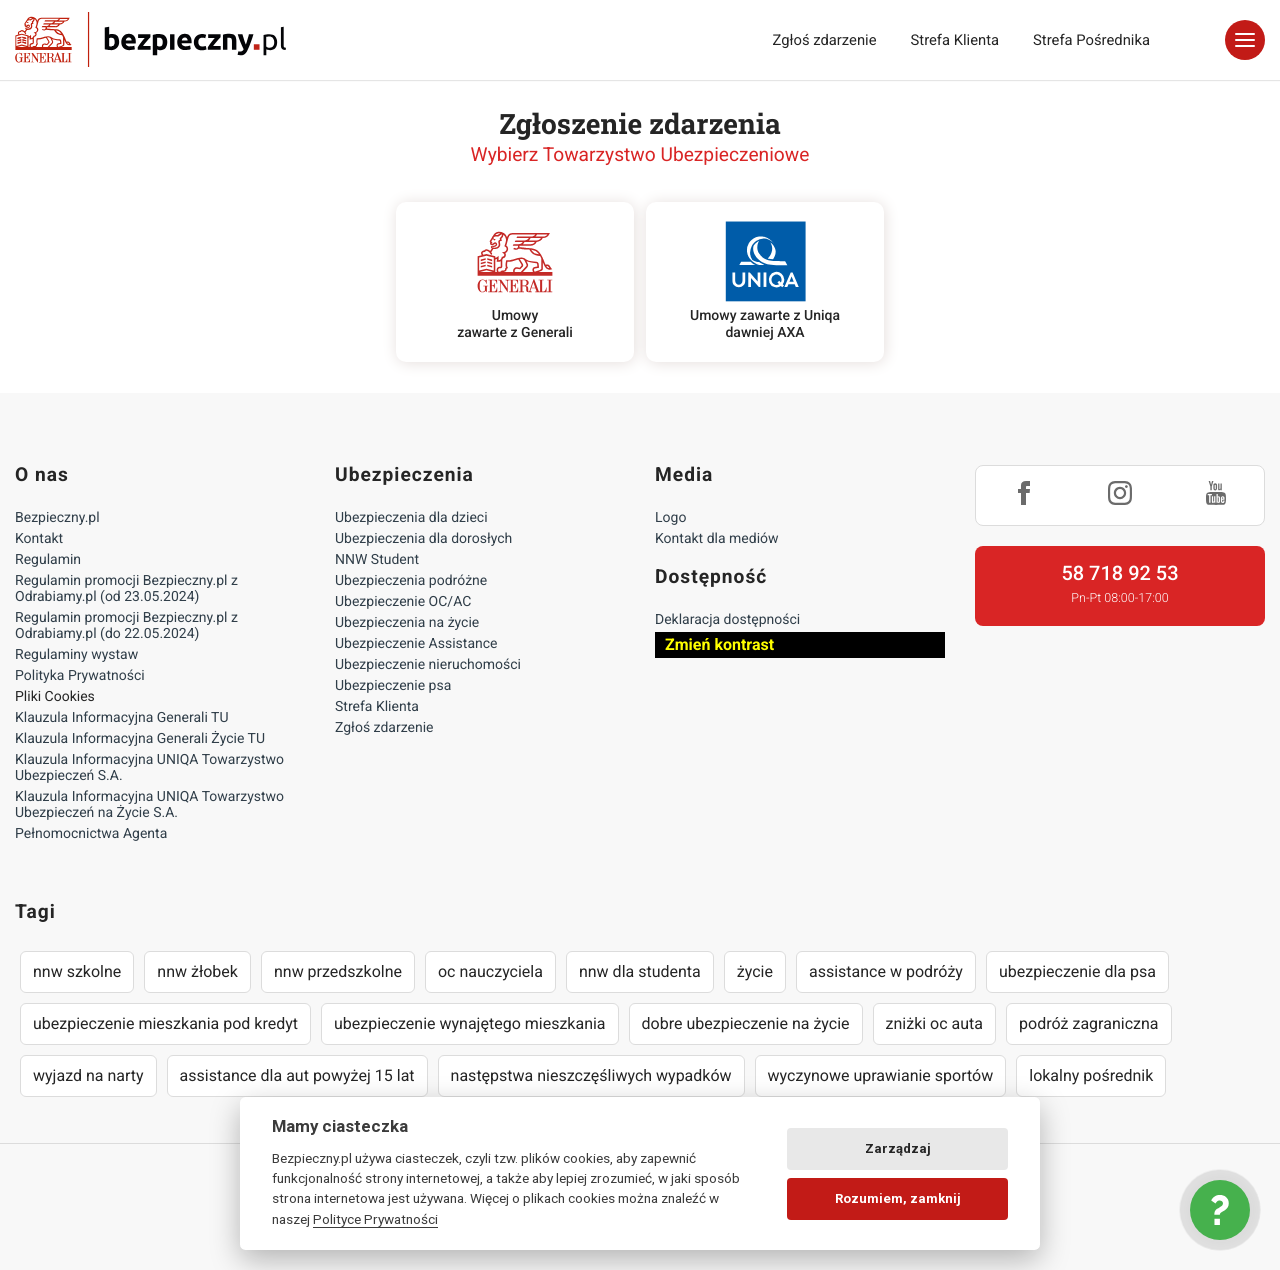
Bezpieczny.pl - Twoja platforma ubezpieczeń (150, 40)
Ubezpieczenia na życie (407, 623)
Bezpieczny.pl (57, 518)
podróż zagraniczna (1088, 1023)
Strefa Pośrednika (1091, 40)
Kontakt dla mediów (717, 539)
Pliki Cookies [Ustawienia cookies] (55, 697)
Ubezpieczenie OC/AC (403, 602)
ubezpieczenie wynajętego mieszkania (470, 1023)
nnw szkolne (77, 971)
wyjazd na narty (88, 1075)
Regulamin (48, 560)
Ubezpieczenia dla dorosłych (423, 539)
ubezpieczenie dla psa (1077, 971)
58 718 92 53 (1119, 573)
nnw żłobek (197, 971)
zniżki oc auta (935, 1023)
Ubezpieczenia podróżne (411, 581)
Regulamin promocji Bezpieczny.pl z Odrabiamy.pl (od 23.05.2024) (126, 589)
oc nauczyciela (490, 971)
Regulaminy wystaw (76, 655)
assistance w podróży (886, 971)
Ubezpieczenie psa (393, 686)
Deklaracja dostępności (727, 620)
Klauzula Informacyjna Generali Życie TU (140, 739)
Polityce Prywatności (375, 1219)
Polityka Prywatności (80, 676)
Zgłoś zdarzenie (824, 40)
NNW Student (377, 560)
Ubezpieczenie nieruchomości (428, 665)
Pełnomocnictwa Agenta (91, 834)
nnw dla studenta (640, 971)
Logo (670, 518)
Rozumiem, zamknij (898, 1198)
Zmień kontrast (719, 644)
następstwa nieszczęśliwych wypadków (591, 1075)
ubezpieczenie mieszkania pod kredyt (165, 1023)
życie (755, 971)
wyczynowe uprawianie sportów (881, 1075)
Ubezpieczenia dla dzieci (411, 518)
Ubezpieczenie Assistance (416, 644)
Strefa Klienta (955, 40)
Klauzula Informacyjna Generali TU (121, 718)
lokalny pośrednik (1091, 1075)
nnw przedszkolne (338, 971)
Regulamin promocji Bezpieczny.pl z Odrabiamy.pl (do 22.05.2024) (126, 626)
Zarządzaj (898, 1148)
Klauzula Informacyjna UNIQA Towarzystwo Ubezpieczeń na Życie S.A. (149, 805)
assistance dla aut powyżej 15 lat (297, 1075)
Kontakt (39, 539)
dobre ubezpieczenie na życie (746, 1023)
